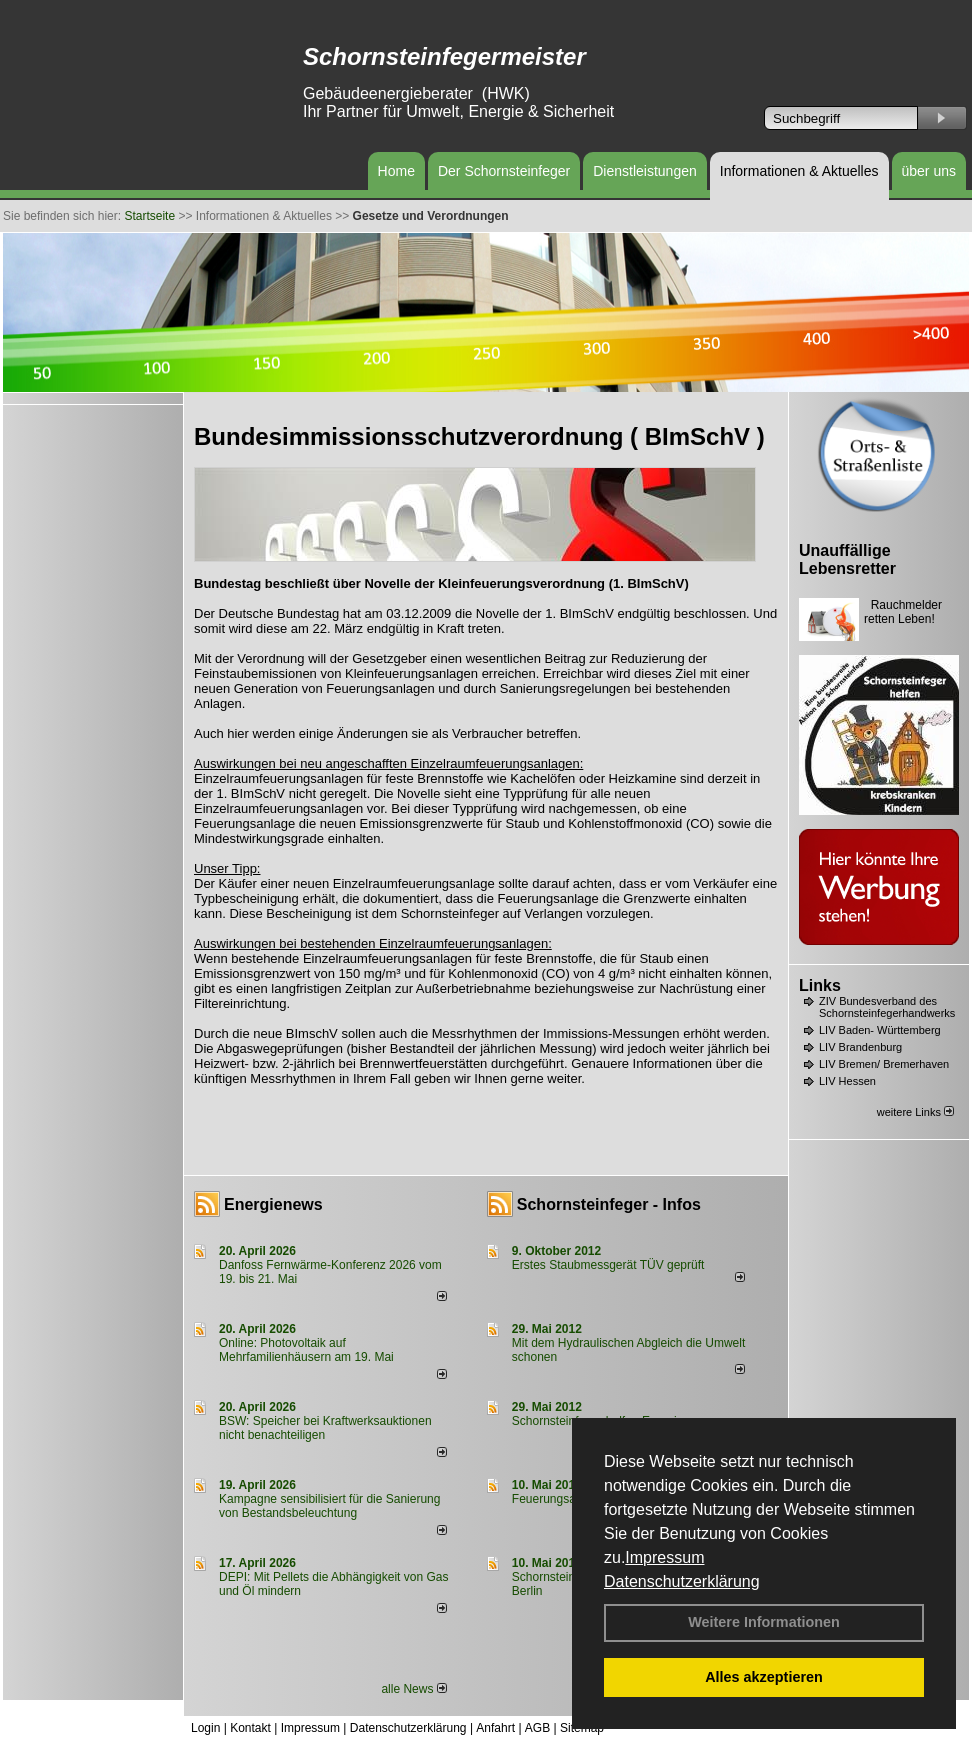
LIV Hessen (847, 1081)
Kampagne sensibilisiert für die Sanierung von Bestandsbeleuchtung (329, 1506)
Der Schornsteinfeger (504, 171)
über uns (929, 171)
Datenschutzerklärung (682, 1581)
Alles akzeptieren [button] (764, 1677)
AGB (537, 1728)
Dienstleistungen (645, 171)
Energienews (273, 1204)
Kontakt (250, 1728)
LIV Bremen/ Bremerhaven (884, 1064)
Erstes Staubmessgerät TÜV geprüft (608, 1265)
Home (396, 171)
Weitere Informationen (764, 1622)
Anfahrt (495, 1728)
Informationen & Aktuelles (799, 171)
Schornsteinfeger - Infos (609, 1204)
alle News (413, 1689)
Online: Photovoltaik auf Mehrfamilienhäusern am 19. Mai (306, 1350)
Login (205, 1728)
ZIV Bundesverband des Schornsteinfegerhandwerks (887, 1007)
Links (820, 985)
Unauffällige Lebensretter (847, 559)
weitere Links (915, 1112)
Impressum (664, 1557)
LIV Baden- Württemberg (880, 1030)
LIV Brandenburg (860, 1047)
